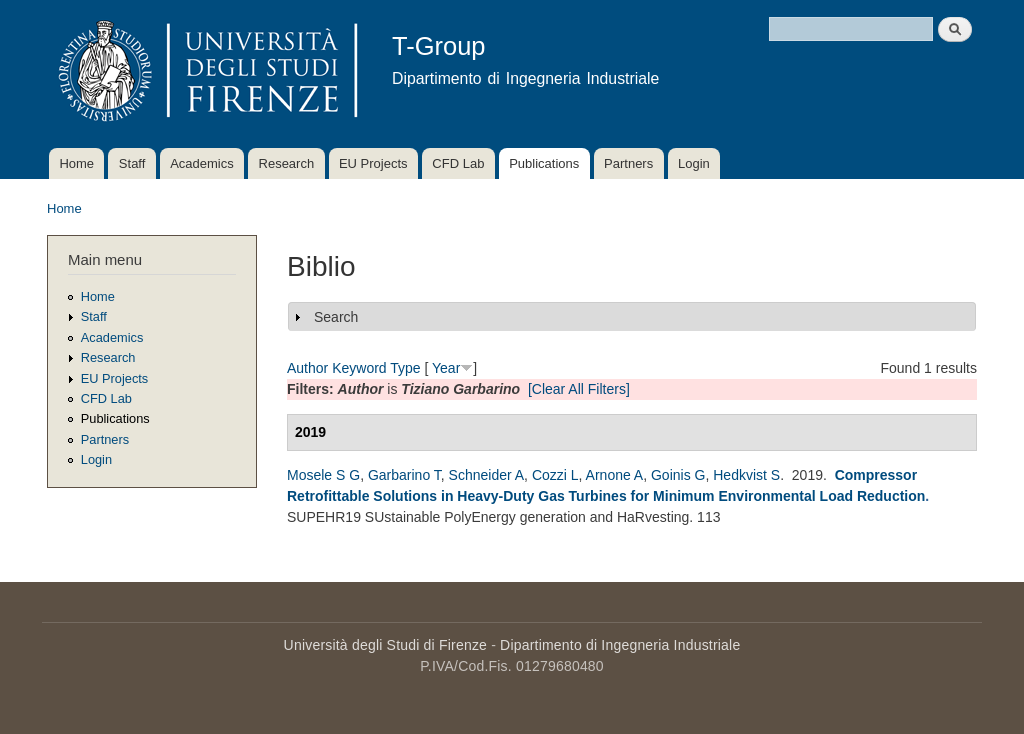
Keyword (359, 368)
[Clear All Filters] (579, 389)
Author (307, 368)
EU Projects (373, 163)
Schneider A (487, 475)
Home (76, 163)
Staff (132, 163)
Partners (628, 163)
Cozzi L (555, 475)
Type (405, 368)
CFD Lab (458, 163)
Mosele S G (323, 475)
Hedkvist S (746, 475)
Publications (544, 163)
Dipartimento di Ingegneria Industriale (620, 645)
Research (287, 163)
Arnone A (615, 475)
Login (694, 163)
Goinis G (678, 475)
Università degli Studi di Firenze (385, 645)
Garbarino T (404, 475)
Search (336, 317)
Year (446, 368)
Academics (202, 163)
